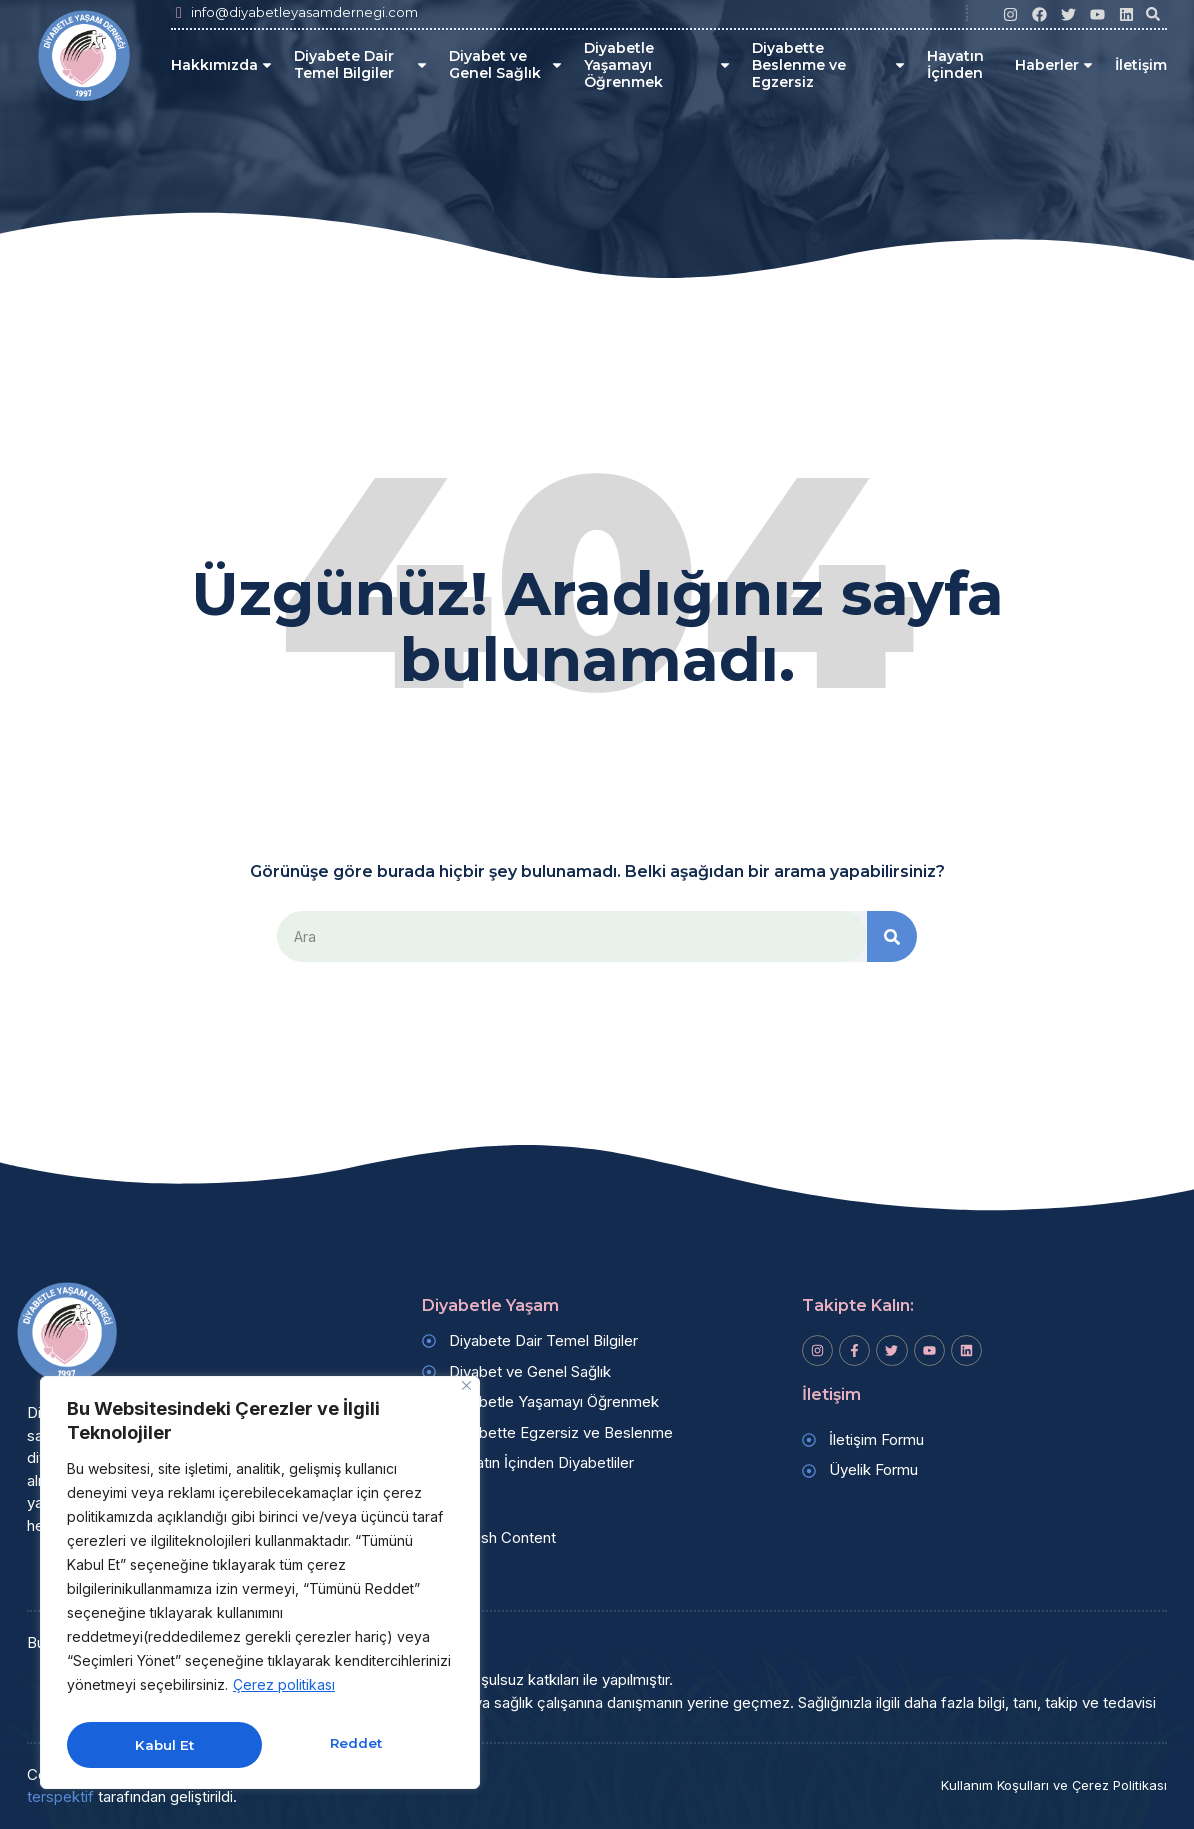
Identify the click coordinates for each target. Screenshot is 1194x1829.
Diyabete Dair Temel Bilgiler (361, 64)
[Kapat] (466, 1393)
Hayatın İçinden (955, 64)
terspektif (60, 1797)
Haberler (1055, 65)
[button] (1153, 14)
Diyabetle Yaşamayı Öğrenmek (658, 65)
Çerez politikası (284, 1692)
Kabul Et (356, 1744)
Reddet (160, 1744)
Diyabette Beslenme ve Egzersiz (829, 65)
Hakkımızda (222, 65)
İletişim (1141, 65)
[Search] (892, 937)
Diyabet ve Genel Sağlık (506, 64)
